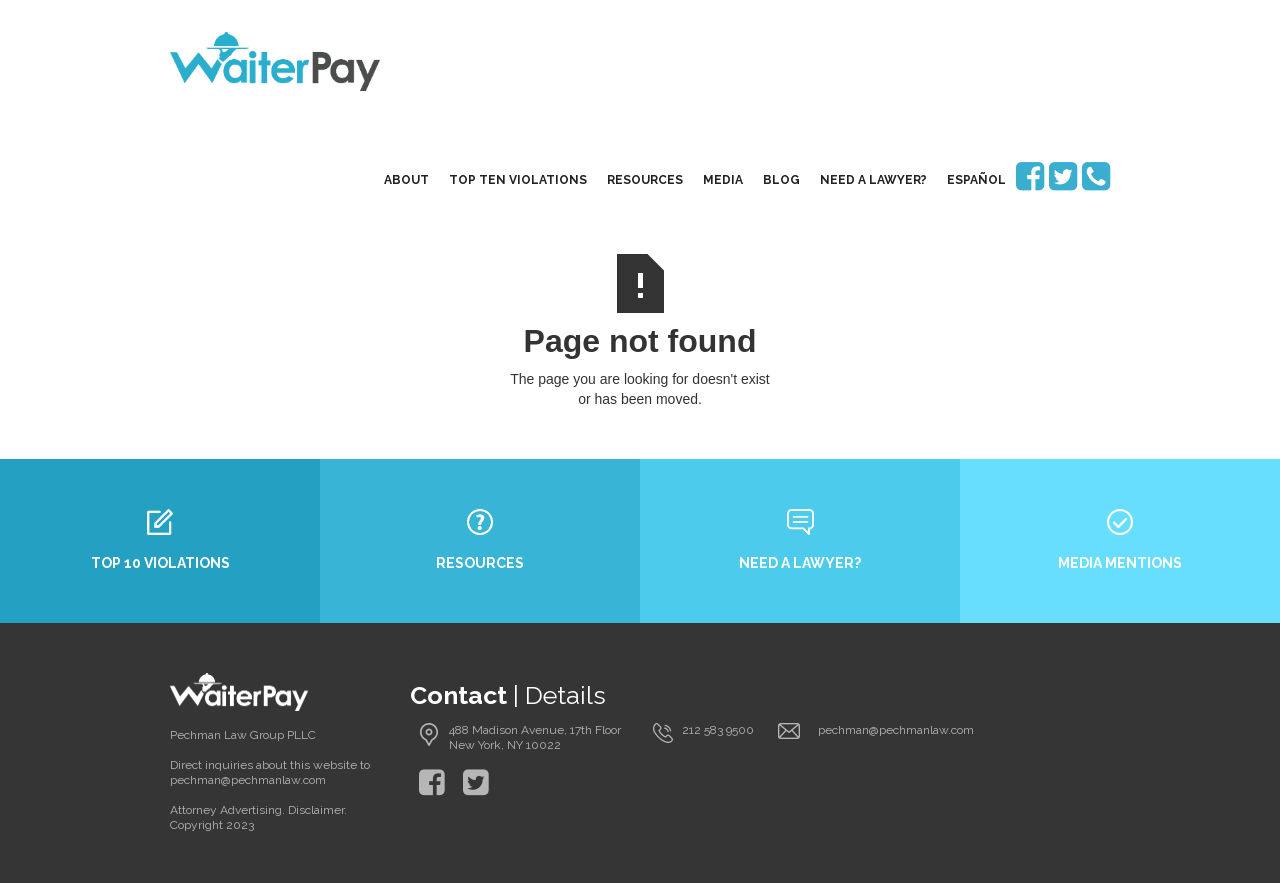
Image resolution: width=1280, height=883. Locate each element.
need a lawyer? (873, 180)
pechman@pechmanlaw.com (896, 730)
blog (781, 180)
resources (645, 180)
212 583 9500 (718, 730)
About (406, 180)
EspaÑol (976, 180)
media (723, 180)
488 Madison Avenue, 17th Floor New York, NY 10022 (535, 737)
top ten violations (518, 180)
